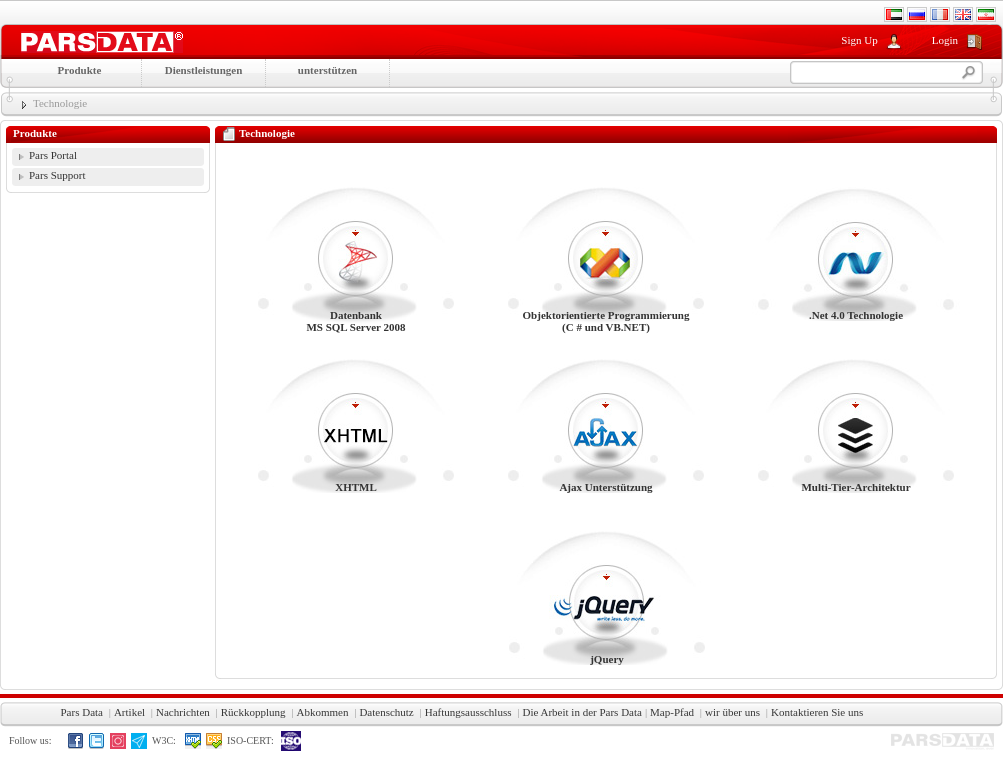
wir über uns (732, 712)
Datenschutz (386, 712)
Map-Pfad (672, 712)
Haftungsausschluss (468, 712)
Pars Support (57, 175)
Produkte (80, 70)
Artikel (129, 712)
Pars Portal (53, 155)
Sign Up (859, 40)
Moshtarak (102, 42)
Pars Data (82, 712)
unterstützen (327, 70)
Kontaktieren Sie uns (817, 712)
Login (945, 40)
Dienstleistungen (204, 70)
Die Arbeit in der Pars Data (581, 712)
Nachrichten (183, 712)
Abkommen (322, 712)
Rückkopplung (253, 712)
